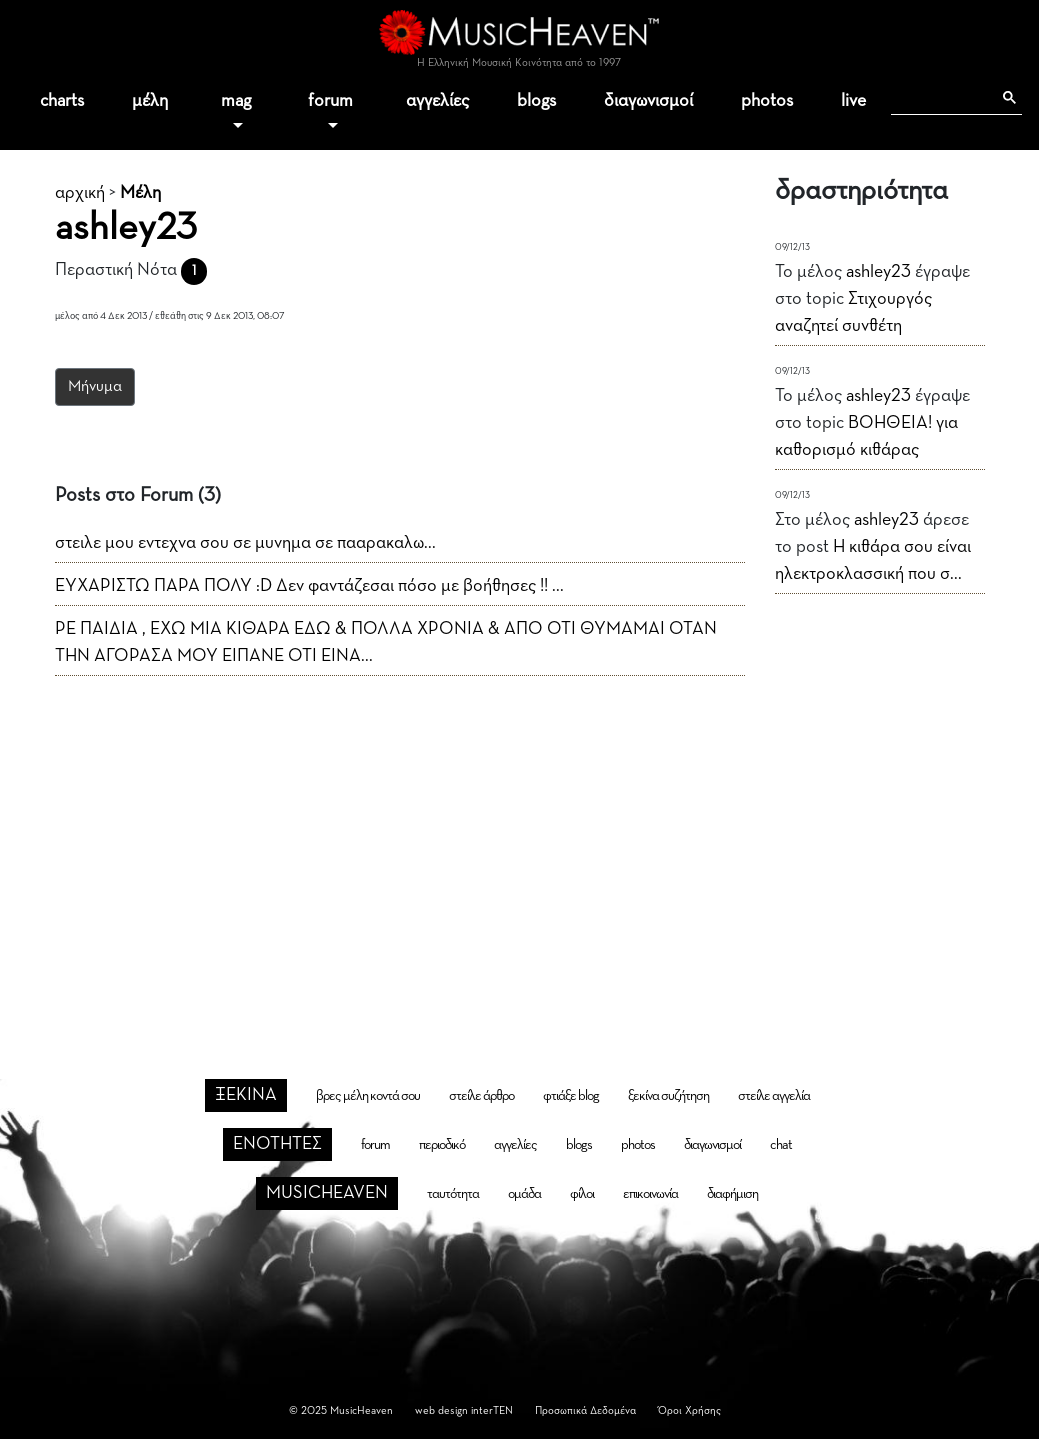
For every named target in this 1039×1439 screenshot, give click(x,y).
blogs (536, 101)
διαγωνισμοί (648, 101)
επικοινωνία (650, 1194)
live (853, 101)
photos (767, 101)
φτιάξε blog (571, 1096)
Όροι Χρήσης (689, 1410)
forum (330, 101)
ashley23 (878, 272)
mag (236, 101)
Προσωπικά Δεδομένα (585, 1410)
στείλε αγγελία (774, 1096)
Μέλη (140, 193)
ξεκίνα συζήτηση (668, 1096)
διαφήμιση (732, 1194)
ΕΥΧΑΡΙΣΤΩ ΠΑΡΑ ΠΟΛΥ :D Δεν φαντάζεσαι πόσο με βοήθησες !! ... (309, 586)
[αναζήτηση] (941, 98)
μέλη (150, 101)
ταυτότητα (453, 1194)
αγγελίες (437, 101)
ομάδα (524, 1194)
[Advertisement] (520, 845)
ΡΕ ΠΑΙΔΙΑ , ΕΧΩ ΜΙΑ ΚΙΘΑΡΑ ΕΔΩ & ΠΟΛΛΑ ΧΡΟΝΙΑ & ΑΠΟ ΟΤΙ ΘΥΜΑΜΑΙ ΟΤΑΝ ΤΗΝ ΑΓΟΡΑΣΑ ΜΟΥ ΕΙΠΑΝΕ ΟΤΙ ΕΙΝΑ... (386, 642)
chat (781, 1145)
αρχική (80, 193)
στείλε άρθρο (481, 1096)
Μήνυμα (95, 387)
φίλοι (582, 1194)
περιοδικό (442, 1145)
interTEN (492, 1410)
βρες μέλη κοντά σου (368, 1096)
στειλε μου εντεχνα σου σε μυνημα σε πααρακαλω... (245, 543)
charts (62, 101)
